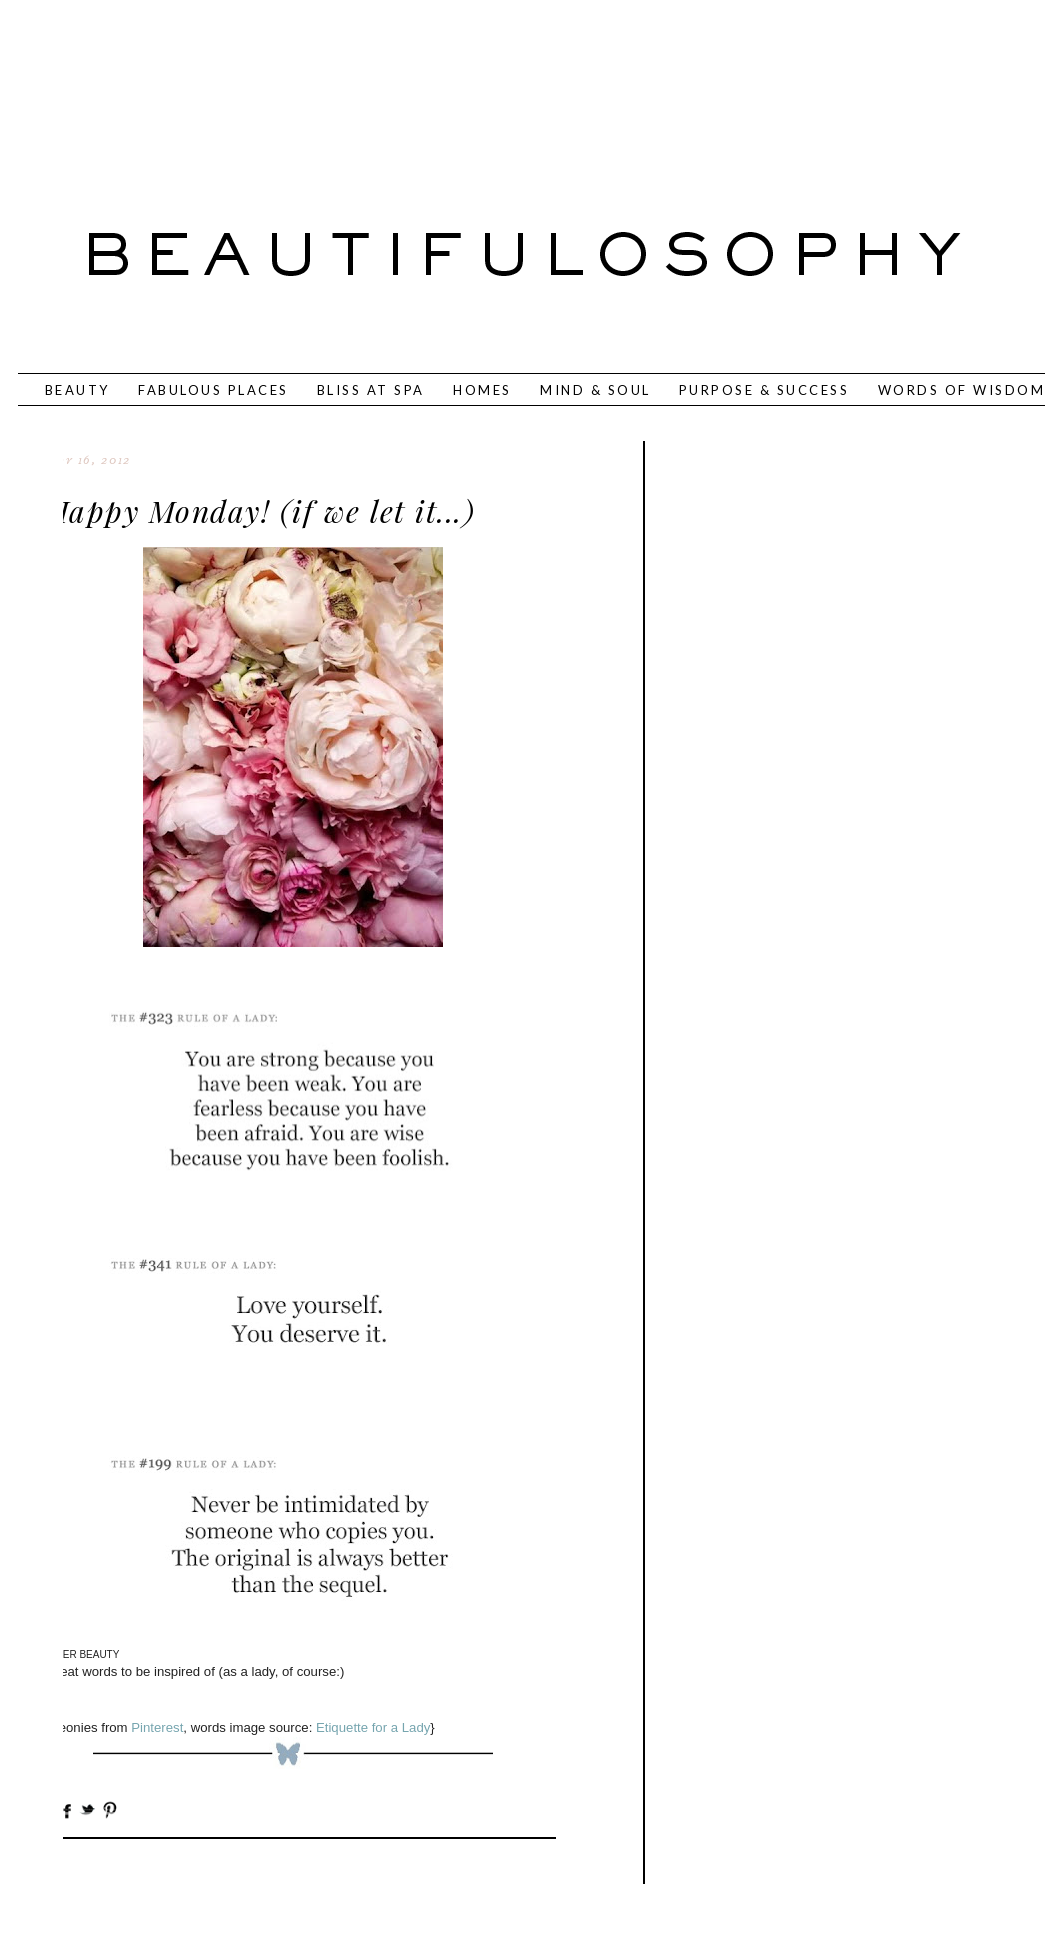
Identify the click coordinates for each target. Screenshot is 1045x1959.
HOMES (482, 390)
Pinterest (157, 1727)
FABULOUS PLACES (213, 390)
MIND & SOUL (595, 390)
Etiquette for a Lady (373, 1727)
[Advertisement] (457, 85)
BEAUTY (77, 390)
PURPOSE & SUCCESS (764, 390)
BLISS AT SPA (371, 390)
